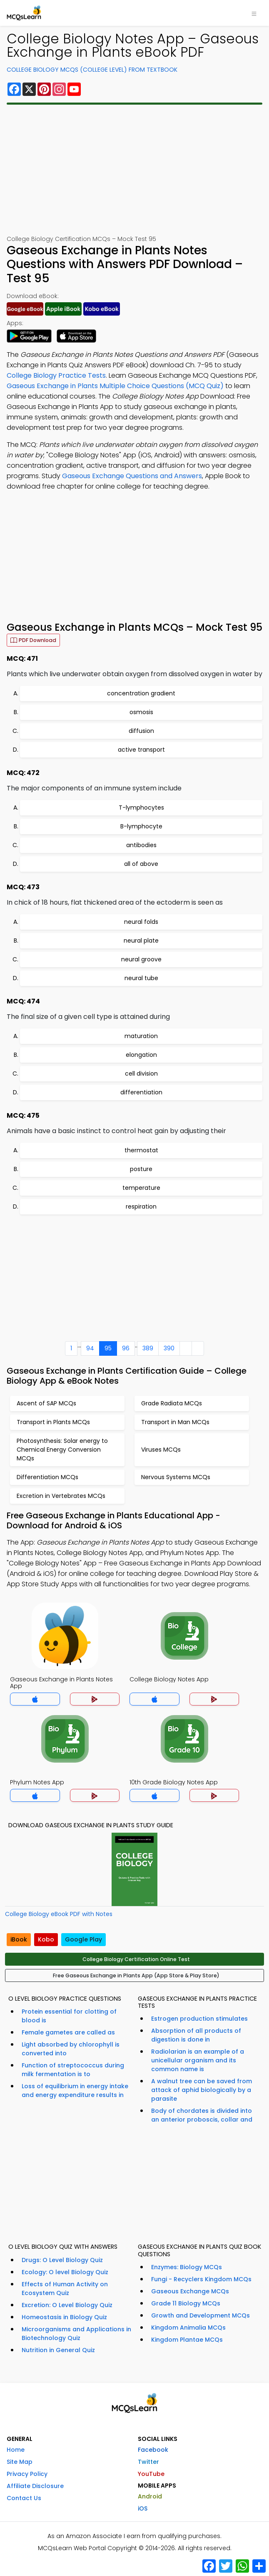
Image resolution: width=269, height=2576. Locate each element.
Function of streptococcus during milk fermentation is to (73, 2069)
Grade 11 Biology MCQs (185, 2303)
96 (126, 1348)
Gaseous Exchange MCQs (190, 2291)
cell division (141, 1073)
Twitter (148, 2462)
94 (90, 1348)
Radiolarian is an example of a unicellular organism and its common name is (197, 2060)
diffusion (141, 731)
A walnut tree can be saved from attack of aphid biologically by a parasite (201, 2090)
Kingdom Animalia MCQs (188, 2327)
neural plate (141, 940)
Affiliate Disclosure (35, 2486)
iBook (18, 1939)
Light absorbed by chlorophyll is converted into (71, 2048)
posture (141, 1169)
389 (147, 1348)
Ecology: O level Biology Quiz (65, 2272)
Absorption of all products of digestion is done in (196, 2035)
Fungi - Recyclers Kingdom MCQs (201, 2279)
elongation (141, 1055)
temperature (141, 1188)
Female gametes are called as (68, 2032)
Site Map (19, 2462)
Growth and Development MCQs (200, 2315)
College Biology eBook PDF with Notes (58, 1914)
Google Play (83, 1939)
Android (150, 2496)
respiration (141, 1206)
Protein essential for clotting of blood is (69, 2015)
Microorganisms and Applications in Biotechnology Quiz (76, 2333)
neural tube (141, 978)
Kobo (46, 1939)
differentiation (141, 1092)
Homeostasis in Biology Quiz (64, 2317)
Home (16, 2450)
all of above (141, 864)
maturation (141, 1036)
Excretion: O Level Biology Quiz (67, 2305)
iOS (142, 2508)
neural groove (141, 959)
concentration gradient (141, 693)
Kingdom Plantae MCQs (187, 2339)
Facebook (153, 2450)
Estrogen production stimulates (199, 2018)
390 (169, 1348)
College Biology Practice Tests (56, 375)
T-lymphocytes (141, 807)
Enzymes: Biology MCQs (186, 2267)
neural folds (141, 922)
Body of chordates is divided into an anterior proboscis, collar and (201, 2115)
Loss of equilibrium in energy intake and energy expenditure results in (75, 2090)
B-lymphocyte (141, 826)
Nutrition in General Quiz (58, 2350)
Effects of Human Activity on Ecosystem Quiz (65, 2288)
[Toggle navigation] (254, 13)
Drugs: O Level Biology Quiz (62, 2260)
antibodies (141, 845)
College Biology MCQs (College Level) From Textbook (92, 69)
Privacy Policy (27, 2474)
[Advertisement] (134, 169)
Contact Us (24, 2498)
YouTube (151, 2474)
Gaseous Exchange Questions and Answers (132, 476)
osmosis (141, 712)
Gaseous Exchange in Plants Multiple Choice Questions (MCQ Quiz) (115, 386)
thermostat (141, 1150)
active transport (141, 749)
